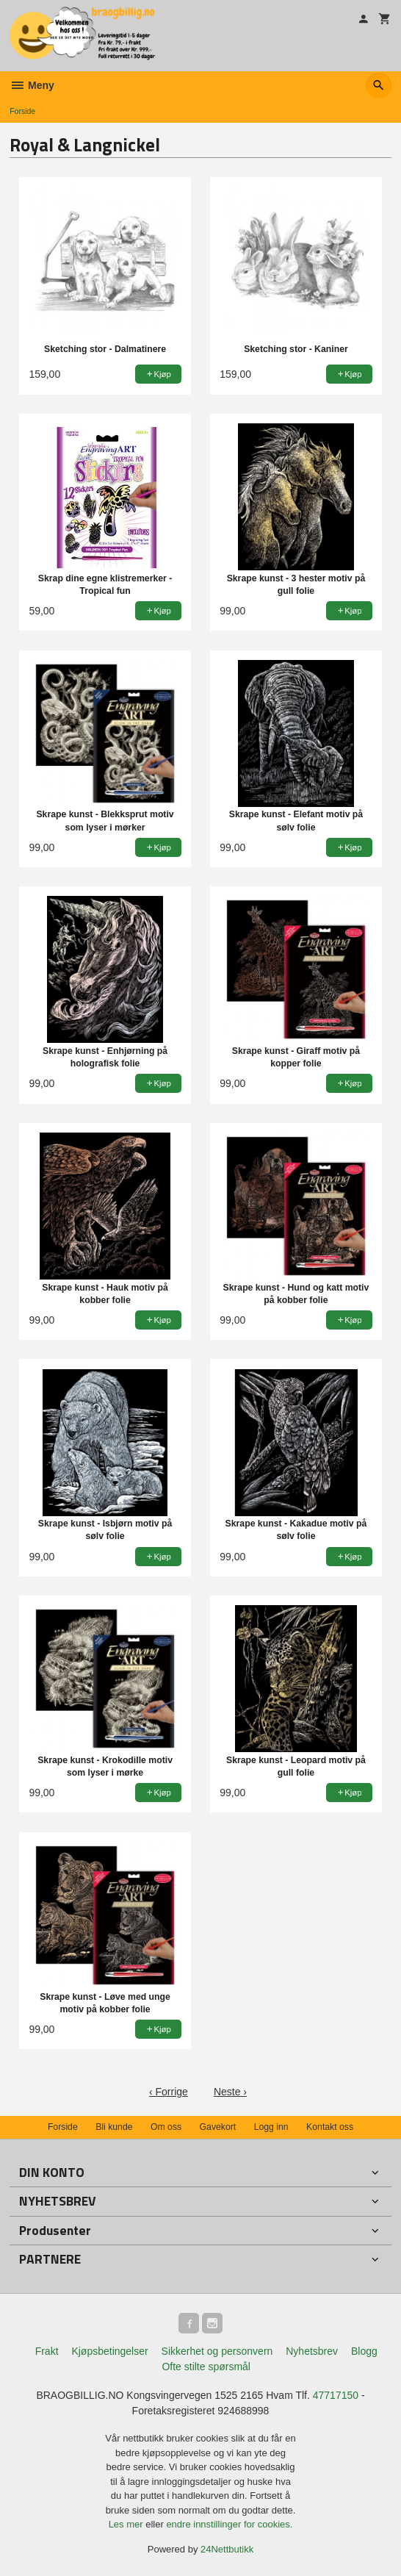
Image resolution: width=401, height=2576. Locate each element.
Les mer (127, 2524)
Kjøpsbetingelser (109, 2351)
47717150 (335, 2395)
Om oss (166, 2127)
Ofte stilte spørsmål (206, 2366)
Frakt (47, 2351)
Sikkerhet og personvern (217, 2351)
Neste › (230, 2092)
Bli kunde (113, 2127)
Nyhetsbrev (312, 2351)
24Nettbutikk (227, 2549)
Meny (32, 85)
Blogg (364, 2351)
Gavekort (218, 2127)
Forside (22, 111)
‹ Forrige (168, 2092)
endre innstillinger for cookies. (229, 2524)
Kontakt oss (329, 2127)
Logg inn (271, 2127)
